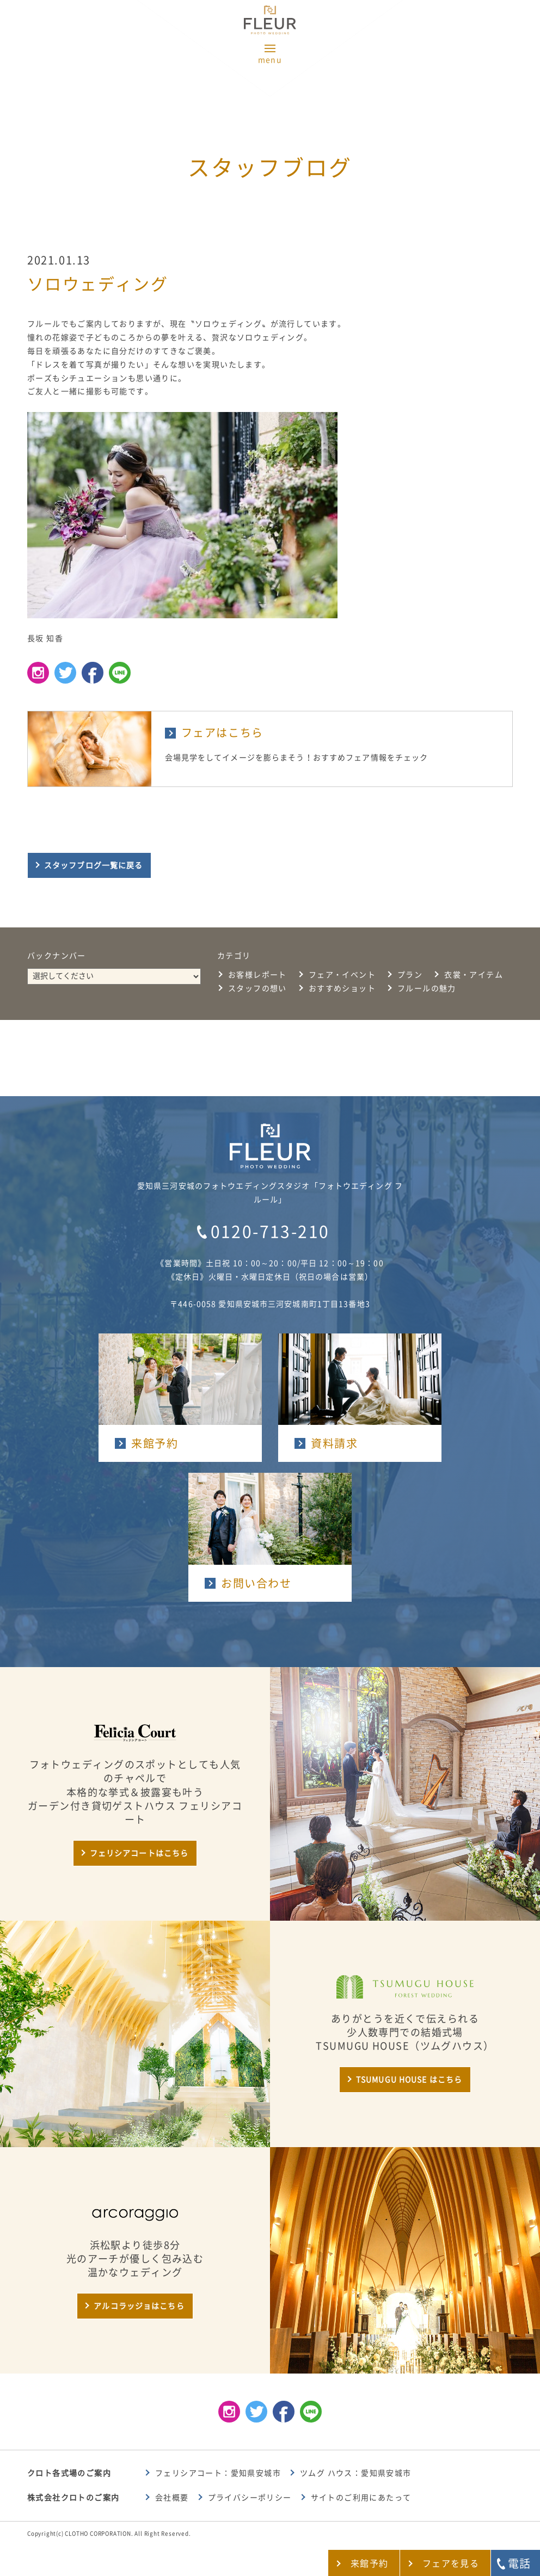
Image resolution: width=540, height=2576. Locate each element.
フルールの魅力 (426, 988)
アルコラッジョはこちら (139, 2306)
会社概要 (172, 2497)
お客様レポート (257, 975)
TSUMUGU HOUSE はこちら (409, 2079)
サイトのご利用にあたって (361, 2497)
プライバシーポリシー (250, 2497)
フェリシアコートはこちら (139, 1853)
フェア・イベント (342, 975)
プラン (409, 975)
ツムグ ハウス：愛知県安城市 (356, 2473)
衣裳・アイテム (473, 975)
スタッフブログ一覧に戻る (93, 865)
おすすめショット (342, 988)
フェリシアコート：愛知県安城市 (218, 2473)
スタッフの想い (257, 988)
